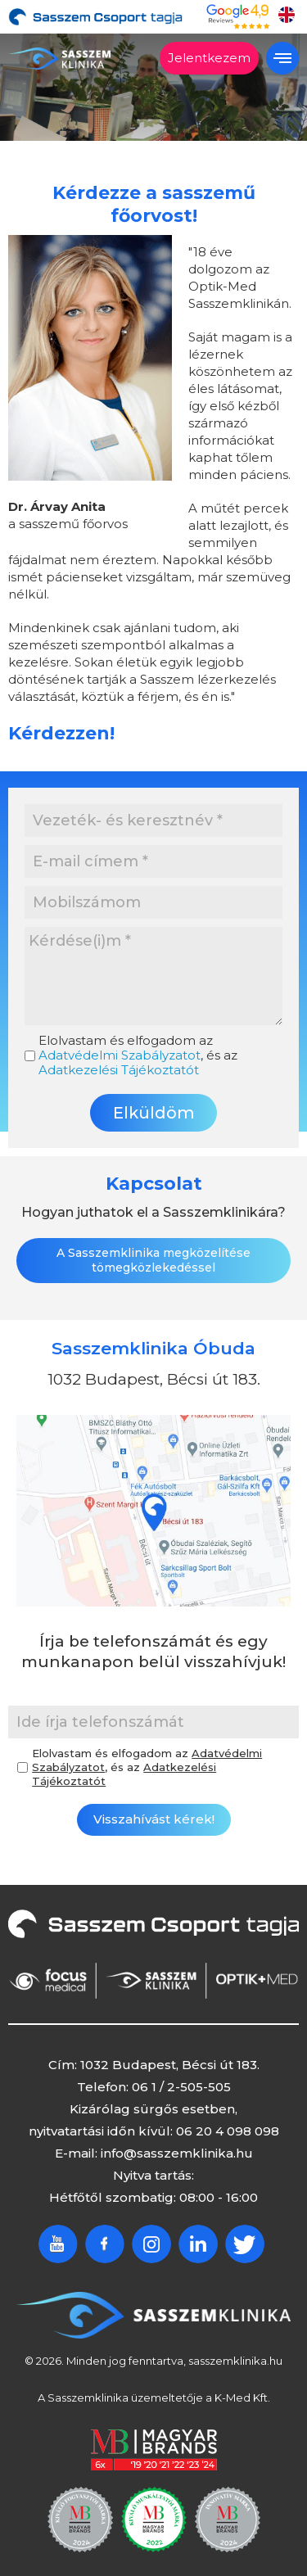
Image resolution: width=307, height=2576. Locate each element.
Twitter (244, 2243)
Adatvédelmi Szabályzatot (119, 1055)
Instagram (151, 2243)
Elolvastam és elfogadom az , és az (137, 1055)
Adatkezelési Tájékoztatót (118, 1070)
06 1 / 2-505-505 (181, 2086)
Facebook (104, 2243)
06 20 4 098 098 (227, 2130)
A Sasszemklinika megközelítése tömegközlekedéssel (153, 1259)
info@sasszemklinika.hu (177, 2152)
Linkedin (198, 2243)
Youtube (58, 2243)
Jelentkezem (209, 58)
